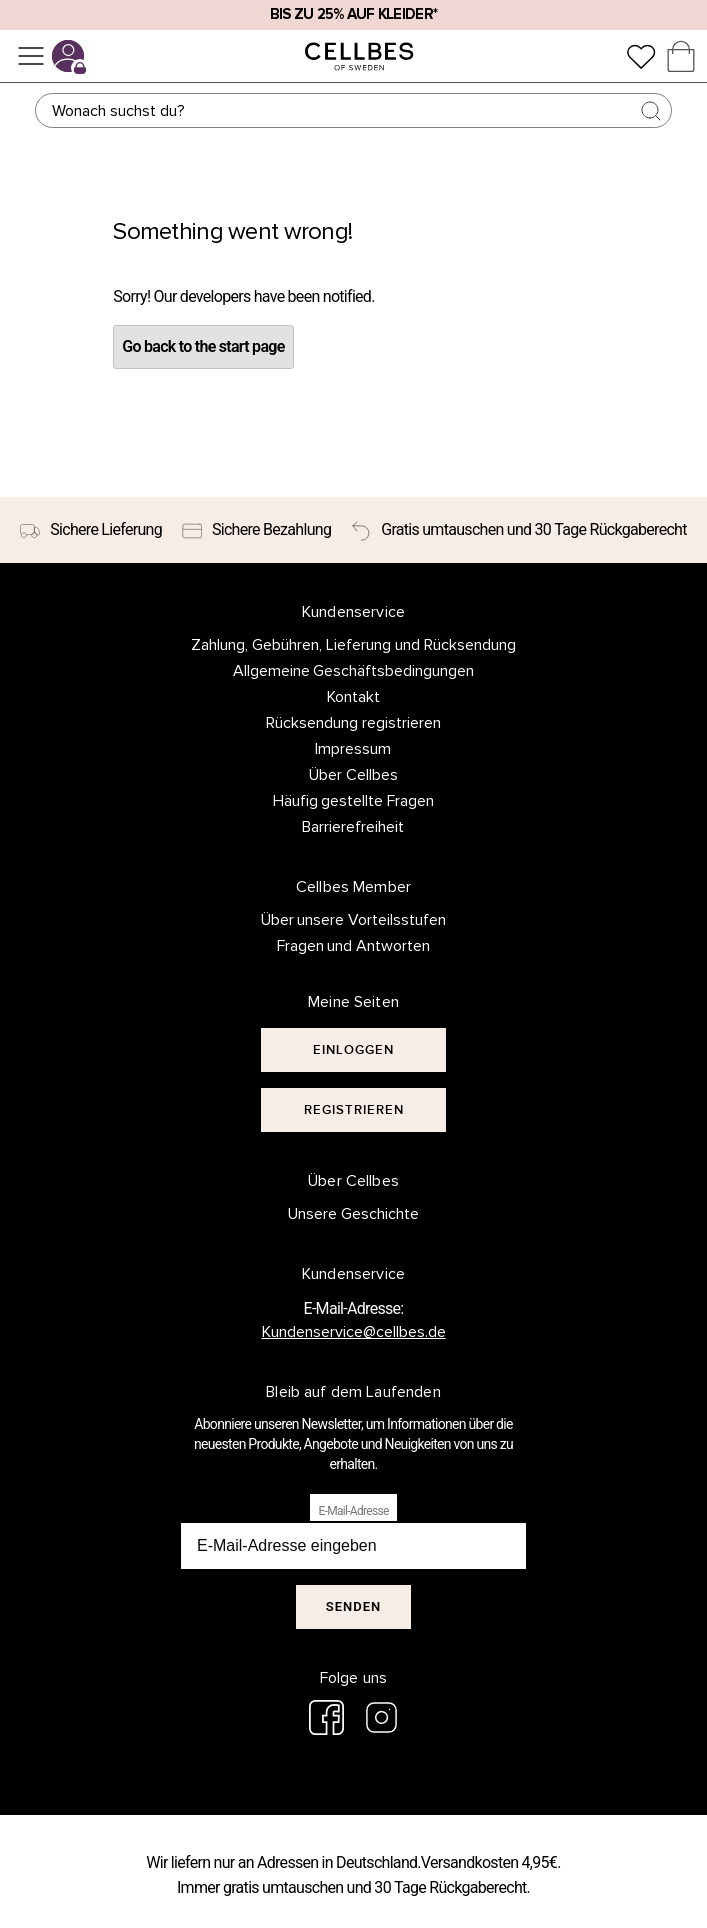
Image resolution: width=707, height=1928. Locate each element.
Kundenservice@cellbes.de (354, 1332)
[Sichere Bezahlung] (256, 530)
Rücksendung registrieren (353, 723)
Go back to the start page (203, 346)
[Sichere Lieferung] (91, 530)
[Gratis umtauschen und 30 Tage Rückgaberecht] (519, 530)
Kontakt (353, 697)
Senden (353, 1606)
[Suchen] (353, 110)
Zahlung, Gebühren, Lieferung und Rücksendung (353, 645)
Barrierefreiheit (353, 827)
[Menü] (31, 56)
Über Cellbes (353, 775)
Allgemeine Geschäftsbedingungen (354, 671)
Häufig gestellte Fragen (354, 801)
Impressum (353, 749)
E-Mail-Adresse (353, 1511)
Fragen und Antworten (354, 946)
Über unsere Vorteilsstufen (354, 920)
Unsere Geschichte (353, 1214)
